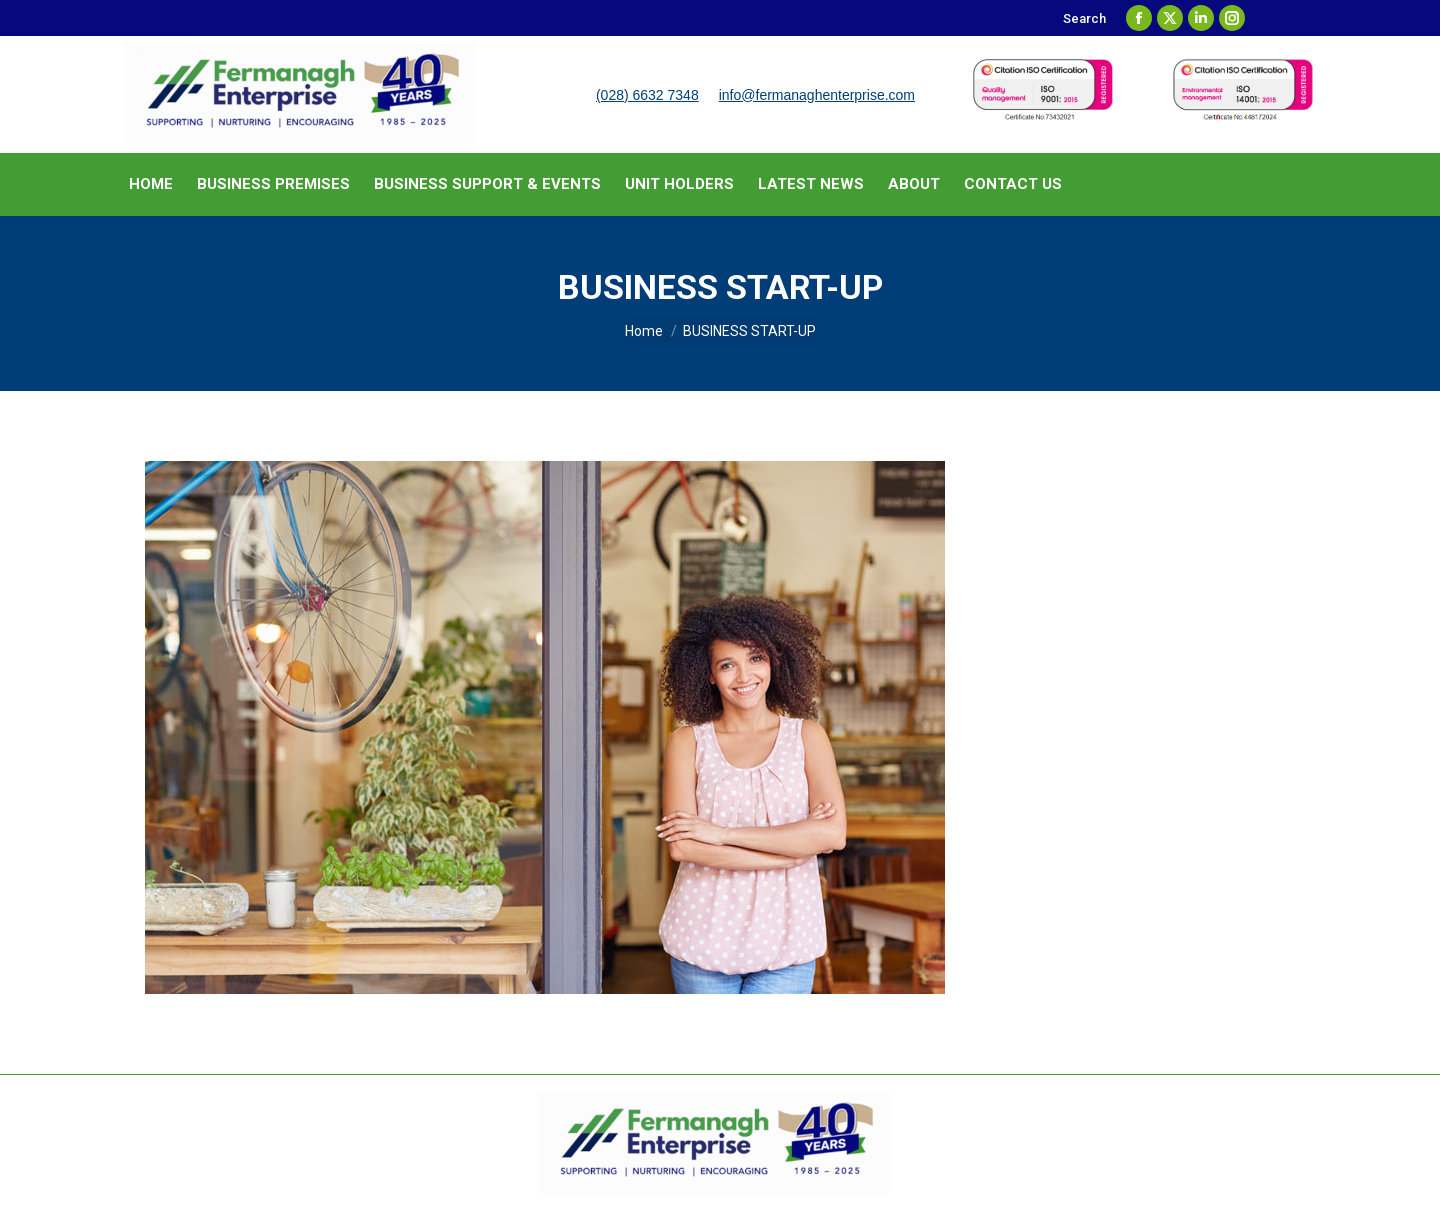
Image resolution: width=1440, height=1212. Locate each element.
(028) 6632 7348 (647, 95)
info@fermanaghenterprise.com (817, 95)
